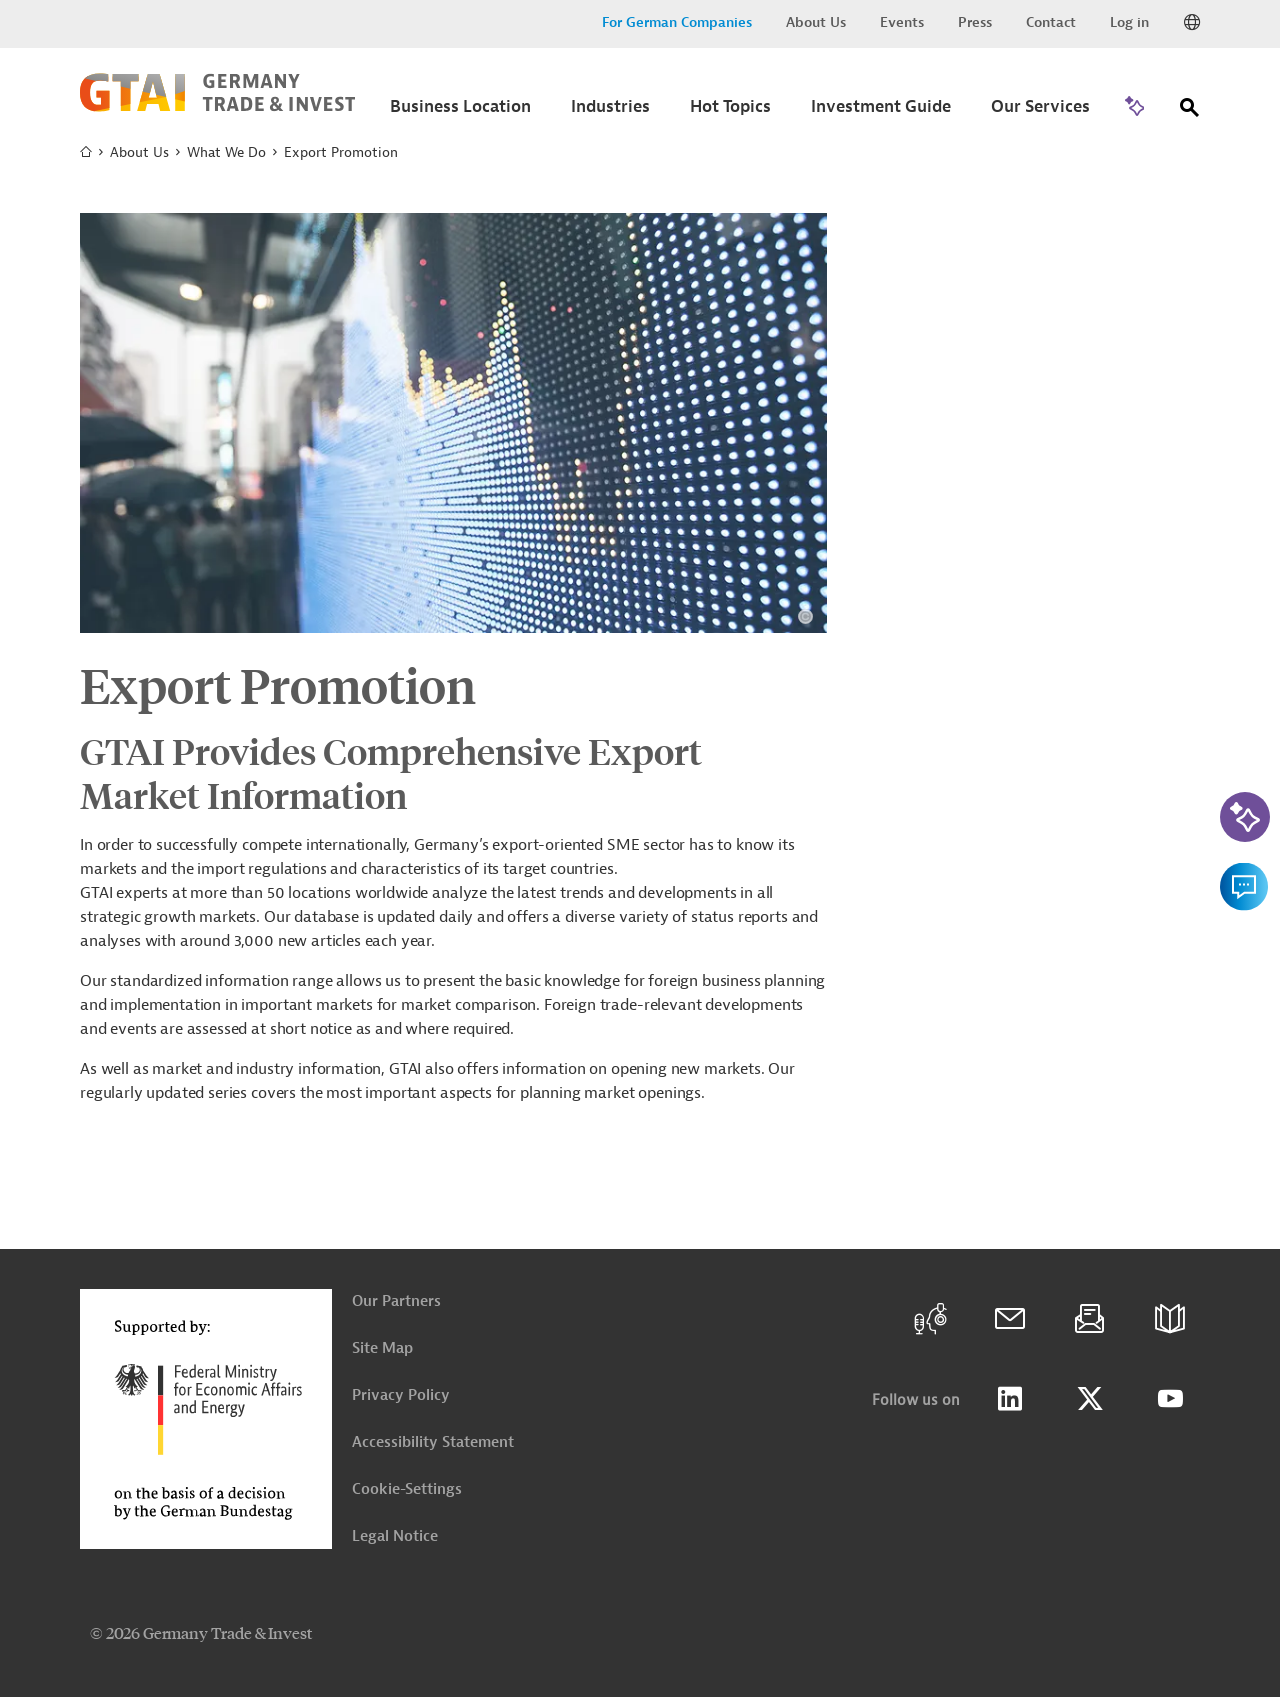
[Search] (1190, 111)
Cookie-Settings (407, 1489)
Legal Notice (395, 1536)
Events (902, 22)
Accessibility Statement (433, 1442)
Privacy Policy (401, 1395)
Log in (1129, 22)
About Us (816, 22)
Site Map (382, 1348)
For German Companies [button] (677, 22)
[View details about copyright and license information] (805, 616)
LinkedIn (1010, 1399)
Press (975, 22)
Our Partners (396, 1301)
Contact (1051, 22)
